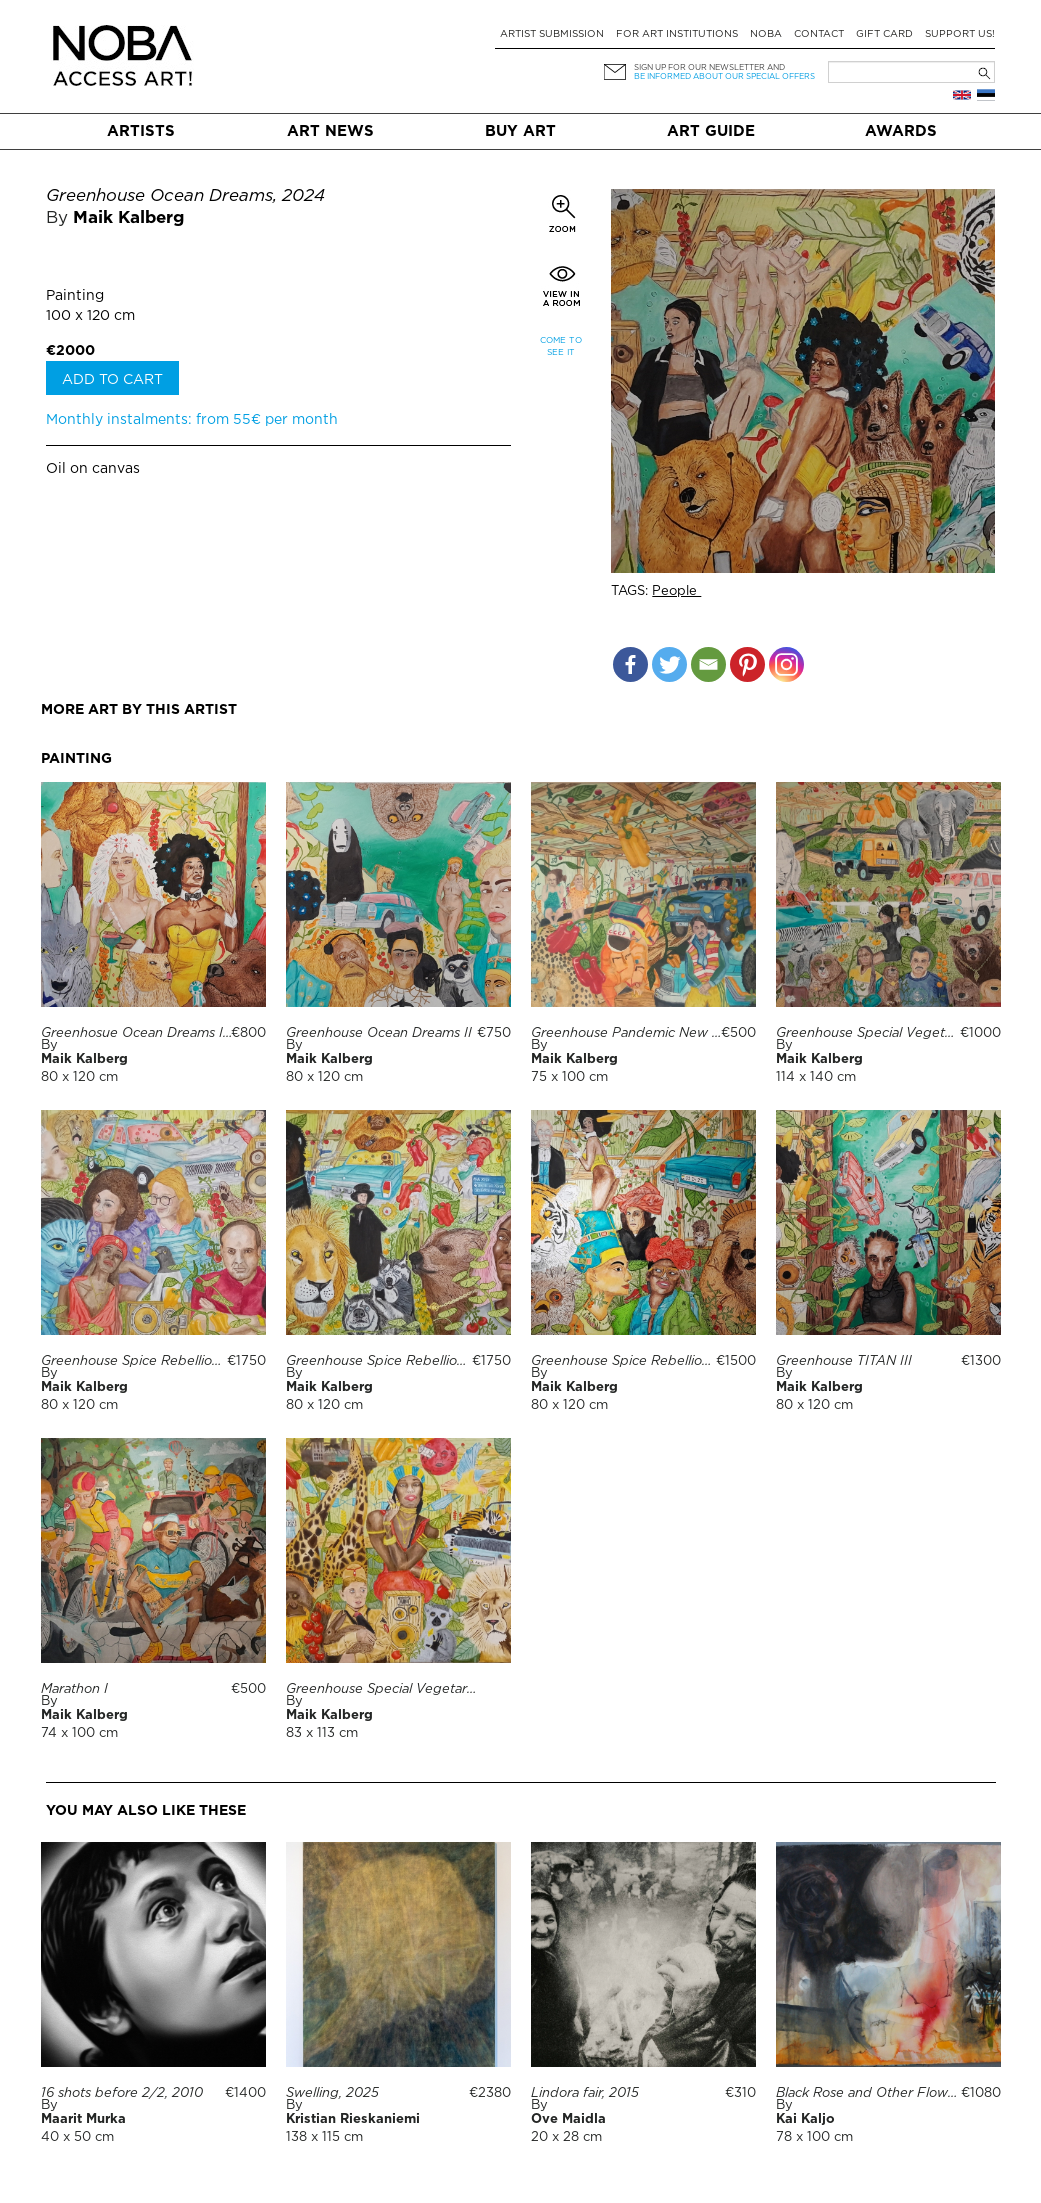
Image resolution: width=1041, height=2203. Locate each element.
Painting (75, 296)
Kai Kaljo (805, 2119)
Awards (901, 131)
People (676, 591)
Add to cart (112, 380)
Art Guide (711, 131)
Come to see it (561, 346)
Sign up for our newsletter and (709, 67)
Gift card (884, 34)
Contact (819, 34)
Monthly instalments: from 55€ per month (192, 420)
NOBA (766, 34)
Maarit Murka (83, 2119)
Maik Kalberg (128, 218)
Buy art (520, 131)
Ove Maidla (568, 2119)
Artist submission (552, 34)
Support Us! (960, 34)
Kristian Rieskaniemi (353, 2119)
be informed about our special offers (724, 76)
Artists (141, 131)
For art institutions (677, 34)
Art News (330, 131)
